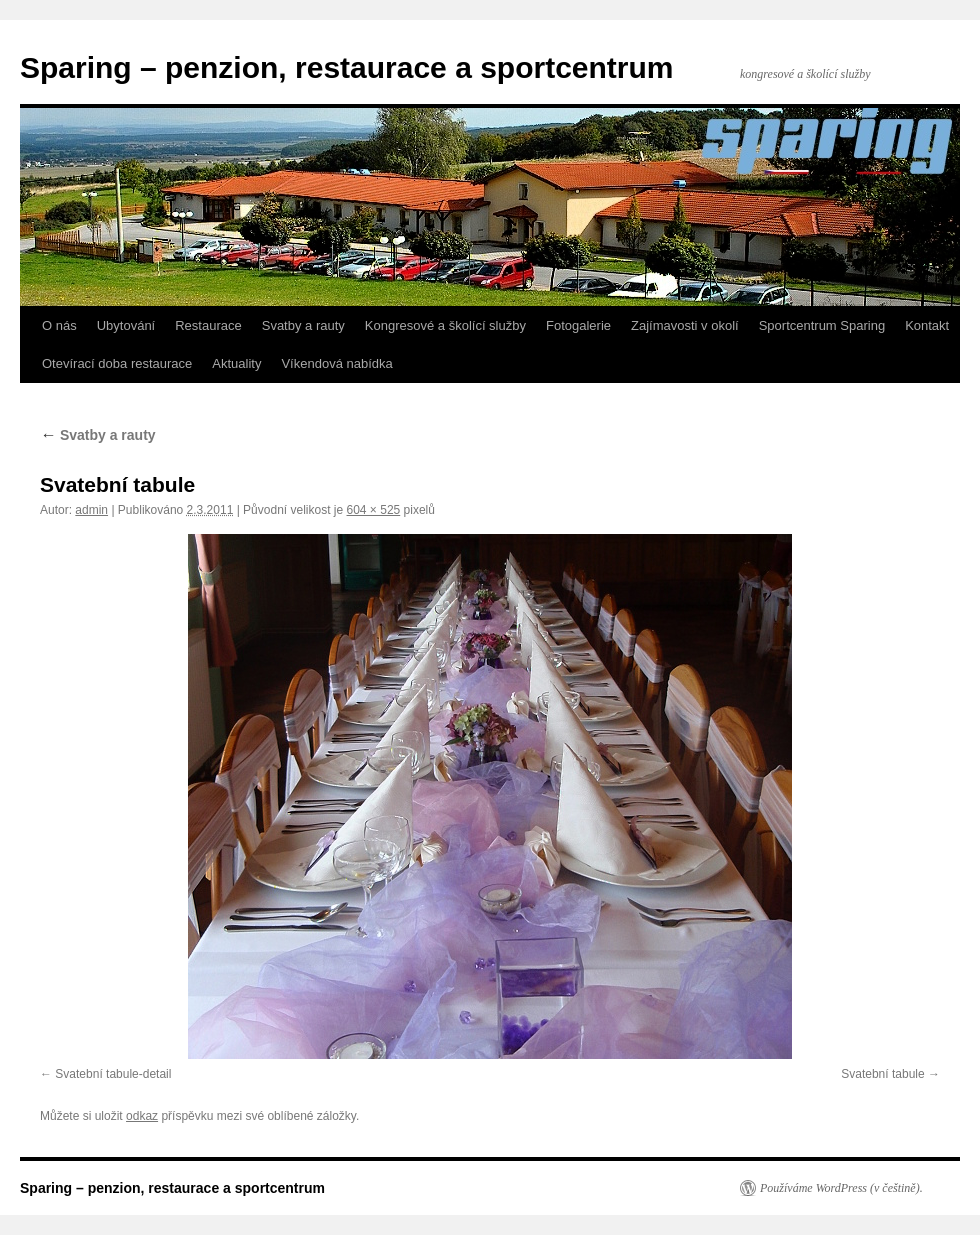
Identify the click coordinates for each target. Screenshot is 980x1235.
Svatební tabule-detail (113, 1074)
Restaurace (208, 325)
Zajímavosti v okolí (685, 325)
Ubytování (126, 325)
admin (91, 510)
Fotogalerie (578, 325)
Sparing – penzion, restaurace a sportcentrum (347, 67)
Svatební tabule (882, 1074)
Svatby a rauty (303, 325)
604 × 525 (374, 510)
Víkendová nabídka (336, 363)
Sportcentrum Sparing (822, 325)
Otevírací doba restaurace (117, 363)
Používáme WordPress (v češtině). (841, 1188)
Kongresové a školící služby (445, 325)
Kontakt (927, 325)
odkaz (142, 1116)
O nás (59, 325)
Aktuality (236, 363)
